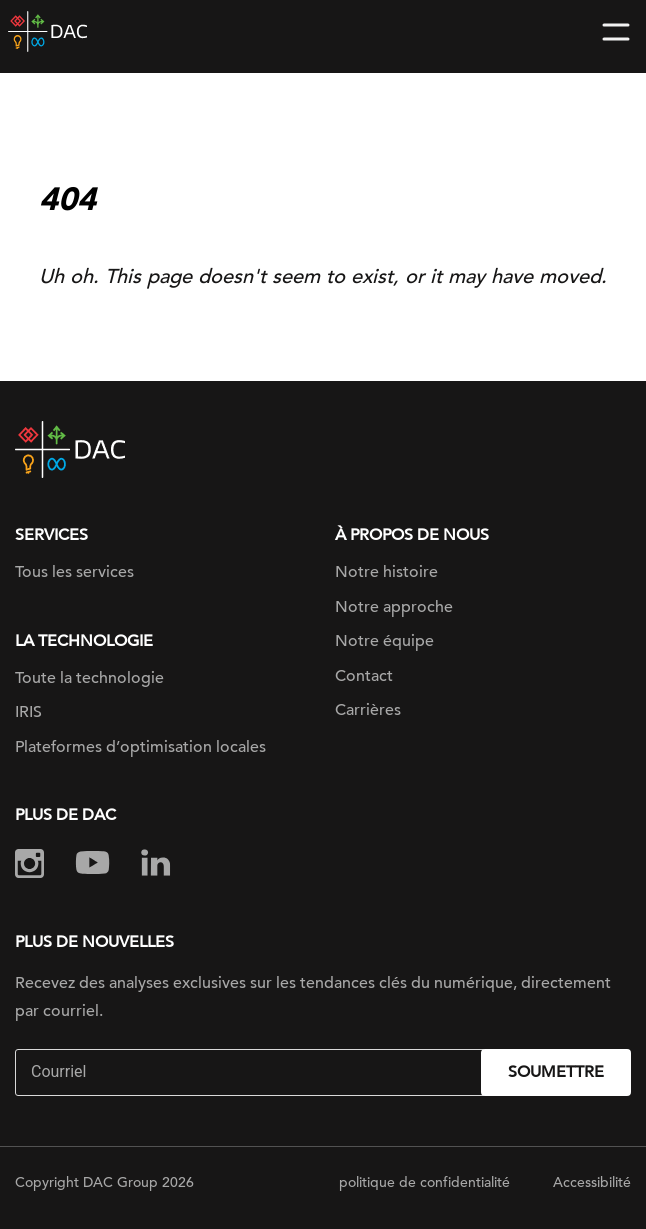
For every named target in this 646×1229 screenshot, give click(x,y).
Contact (364, 676)
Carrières (368, 710)
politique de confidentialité (424, 1182)
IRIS (28, 712)
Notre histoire (386, 572)
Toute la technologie (89, 678)
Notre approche (394, 607)
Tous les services (74, 572)
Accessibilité (592, 1182)
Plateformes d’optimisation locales (140, 747)
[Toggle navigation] (616, 32)
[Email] (250, 1072)
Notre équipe (384, 641)
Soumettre (556, 1072)
